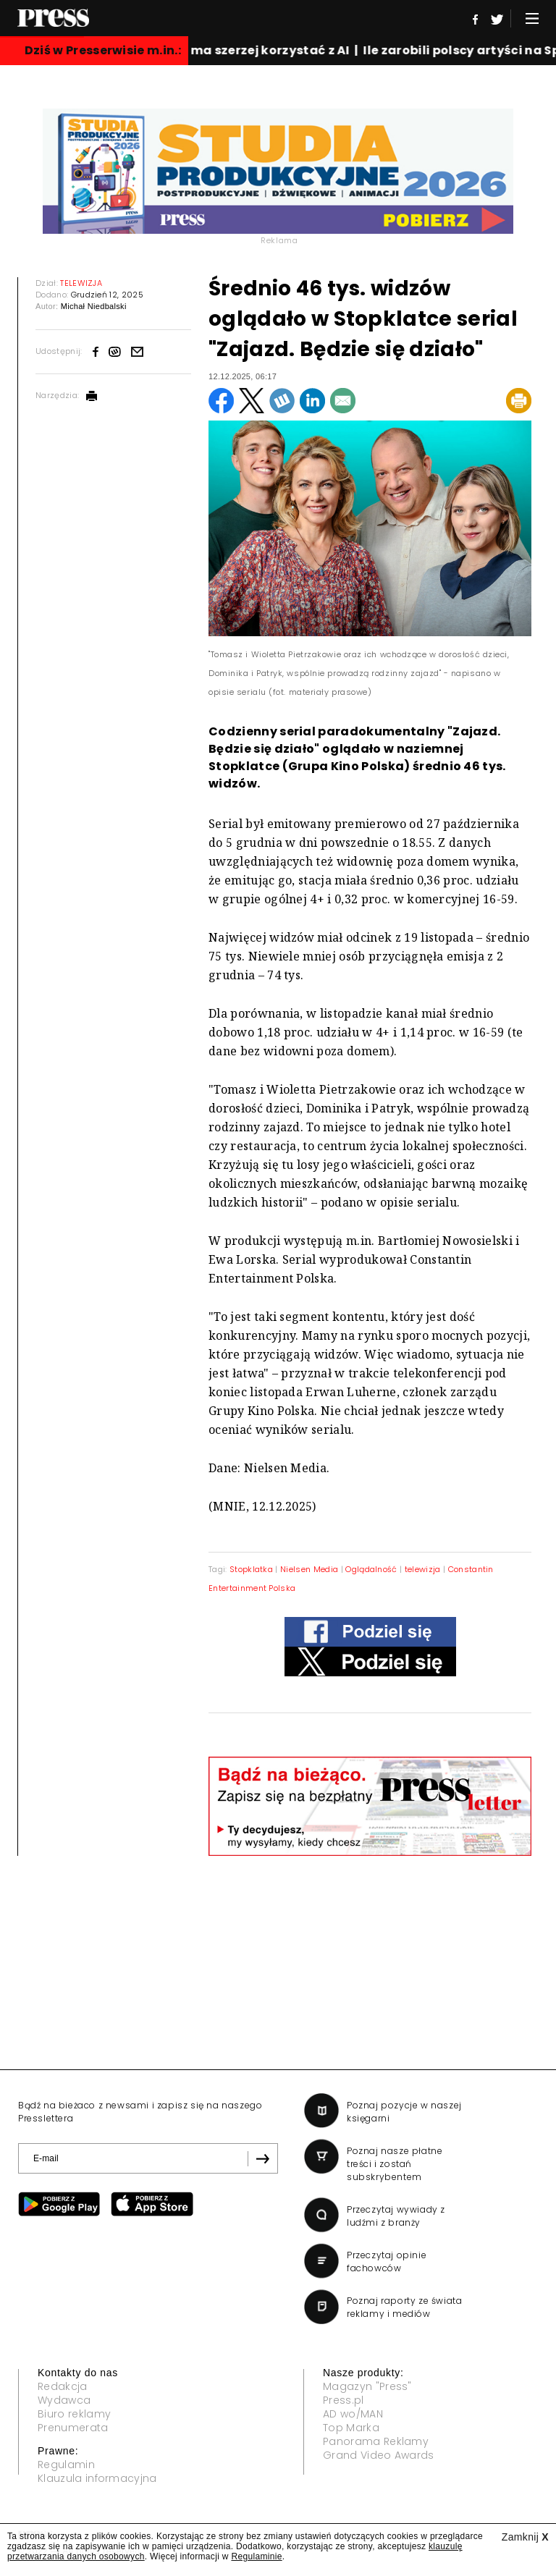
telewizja (423, 1569)
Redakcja (63, 2386)
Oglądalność (371, 1569)
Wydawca (64, 2400)
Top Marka (351, 2427)
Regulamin (66, 2464)
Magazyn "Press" (367, 2386)
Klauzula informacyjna (97, 2478)
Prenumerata (73, 2427)
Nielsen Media (309, 1569)
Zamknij (525, 2537)
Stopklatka (251, 1569)
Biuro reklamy (74, 2414)
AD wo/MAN (353, 2414)
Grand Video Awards (378, 2455)
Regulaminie (256, 2556)
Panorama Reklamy (376, 2441)
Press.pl (343, 2400)
